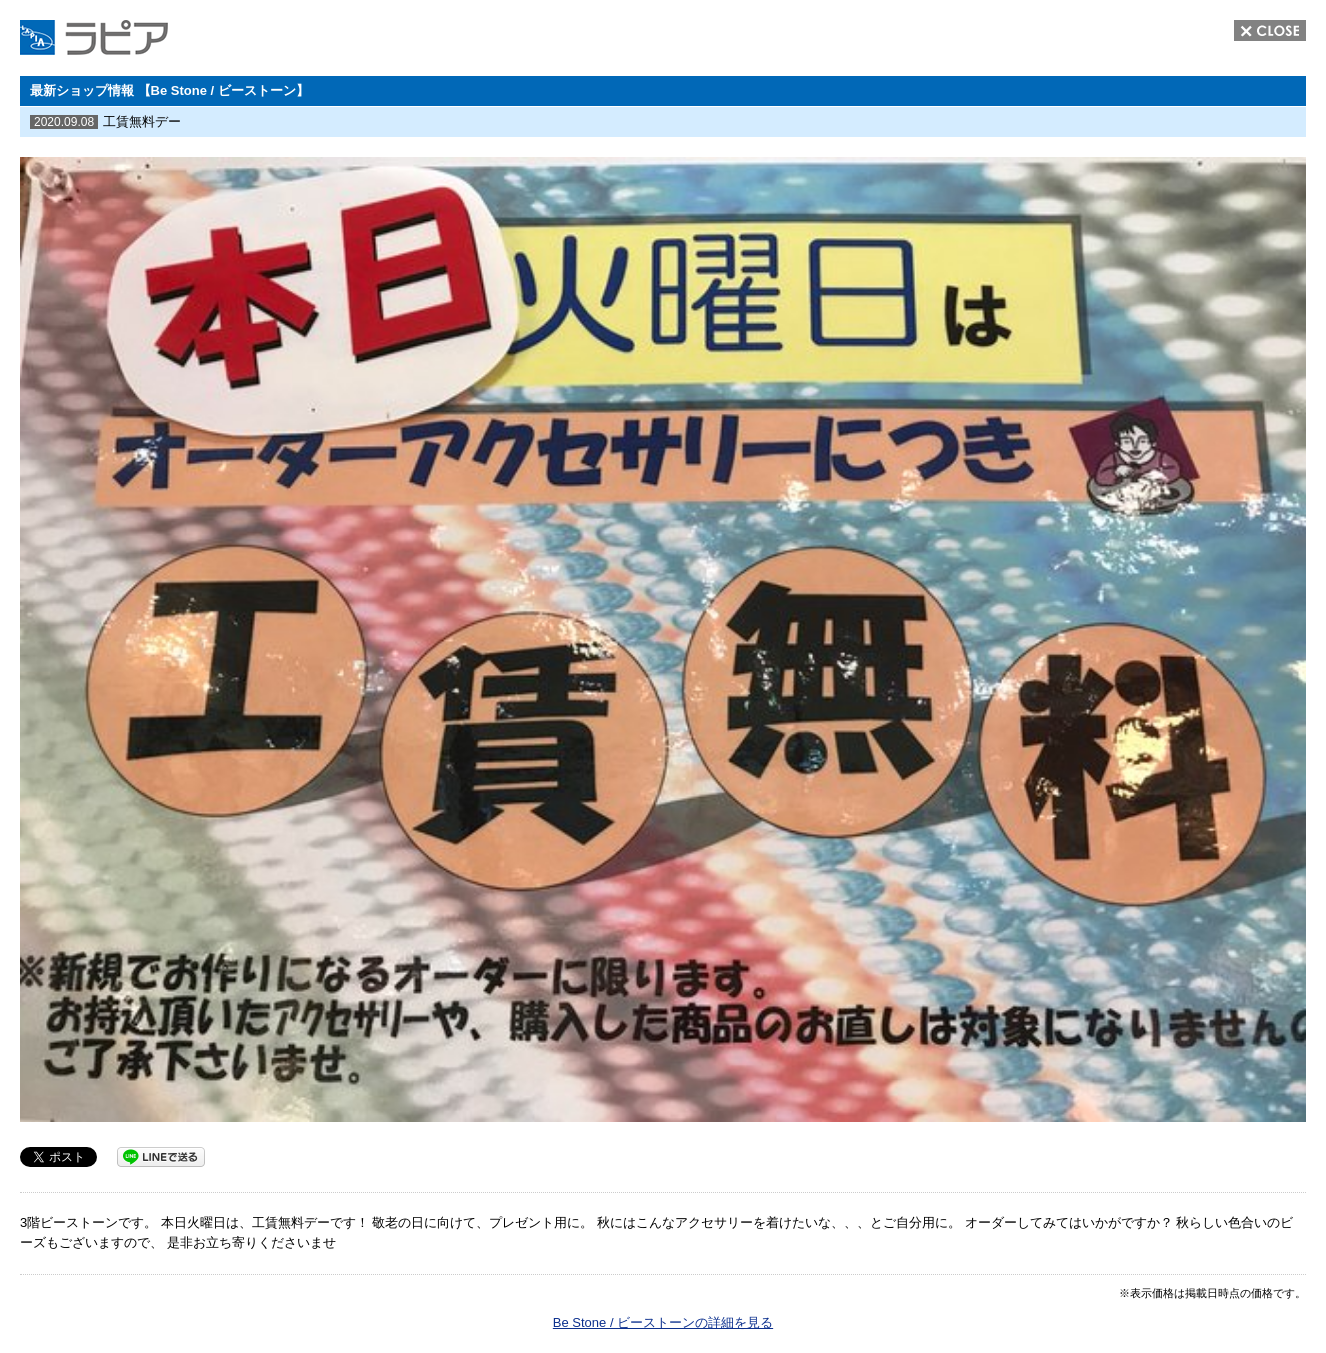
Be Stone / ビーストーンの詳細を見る (663, 1322)
